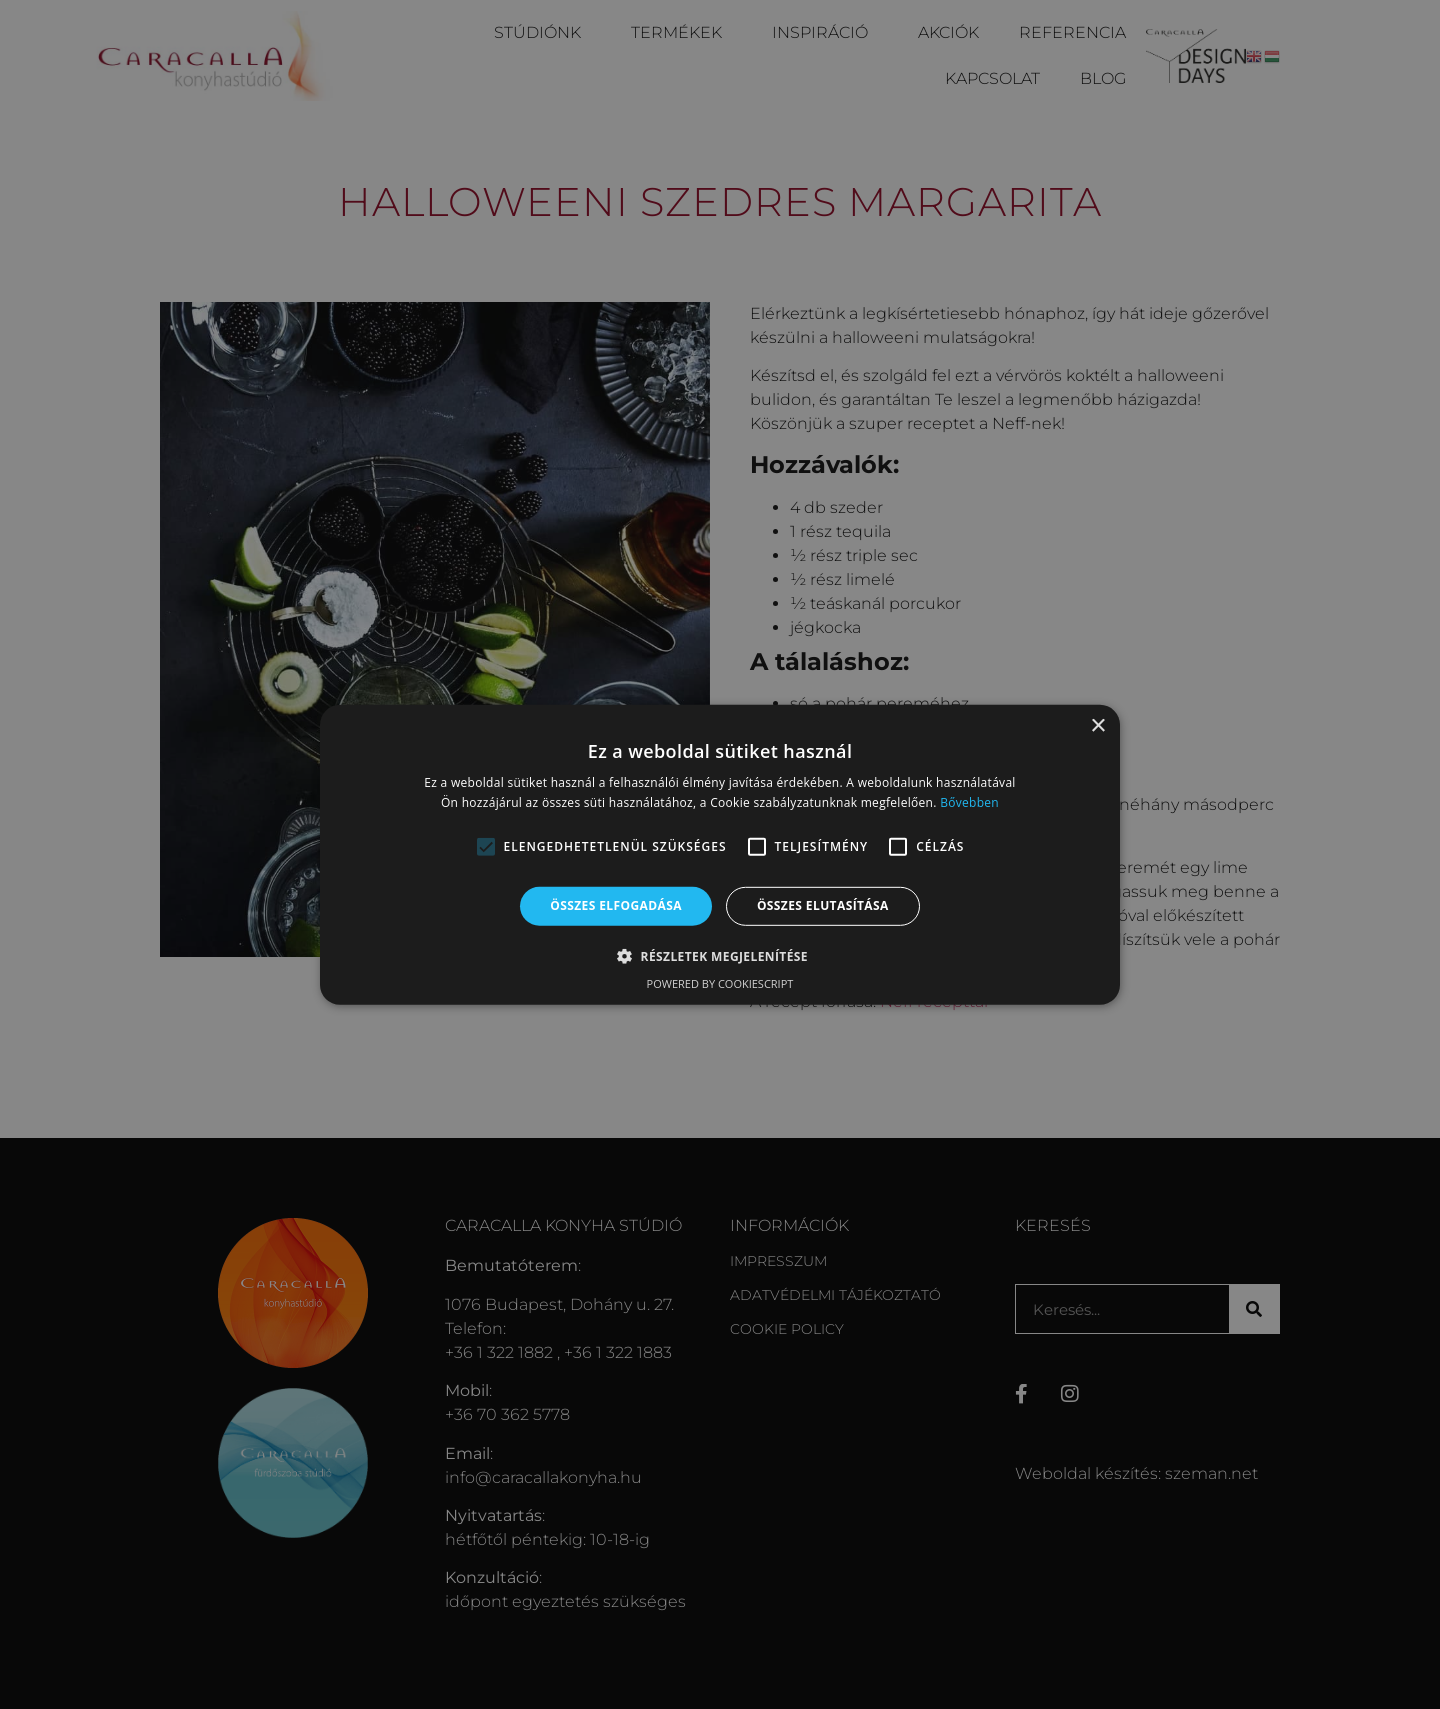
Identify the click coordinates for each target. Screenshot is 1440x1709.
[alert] (720, 854)
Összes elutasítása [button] (823, 905)
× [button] (1097, 725)
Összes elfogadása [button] (616, 905)
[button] (486, 847)
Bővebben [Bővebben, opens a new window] (969, 802)
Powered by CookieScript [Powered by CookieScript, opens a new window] (720, 983)
